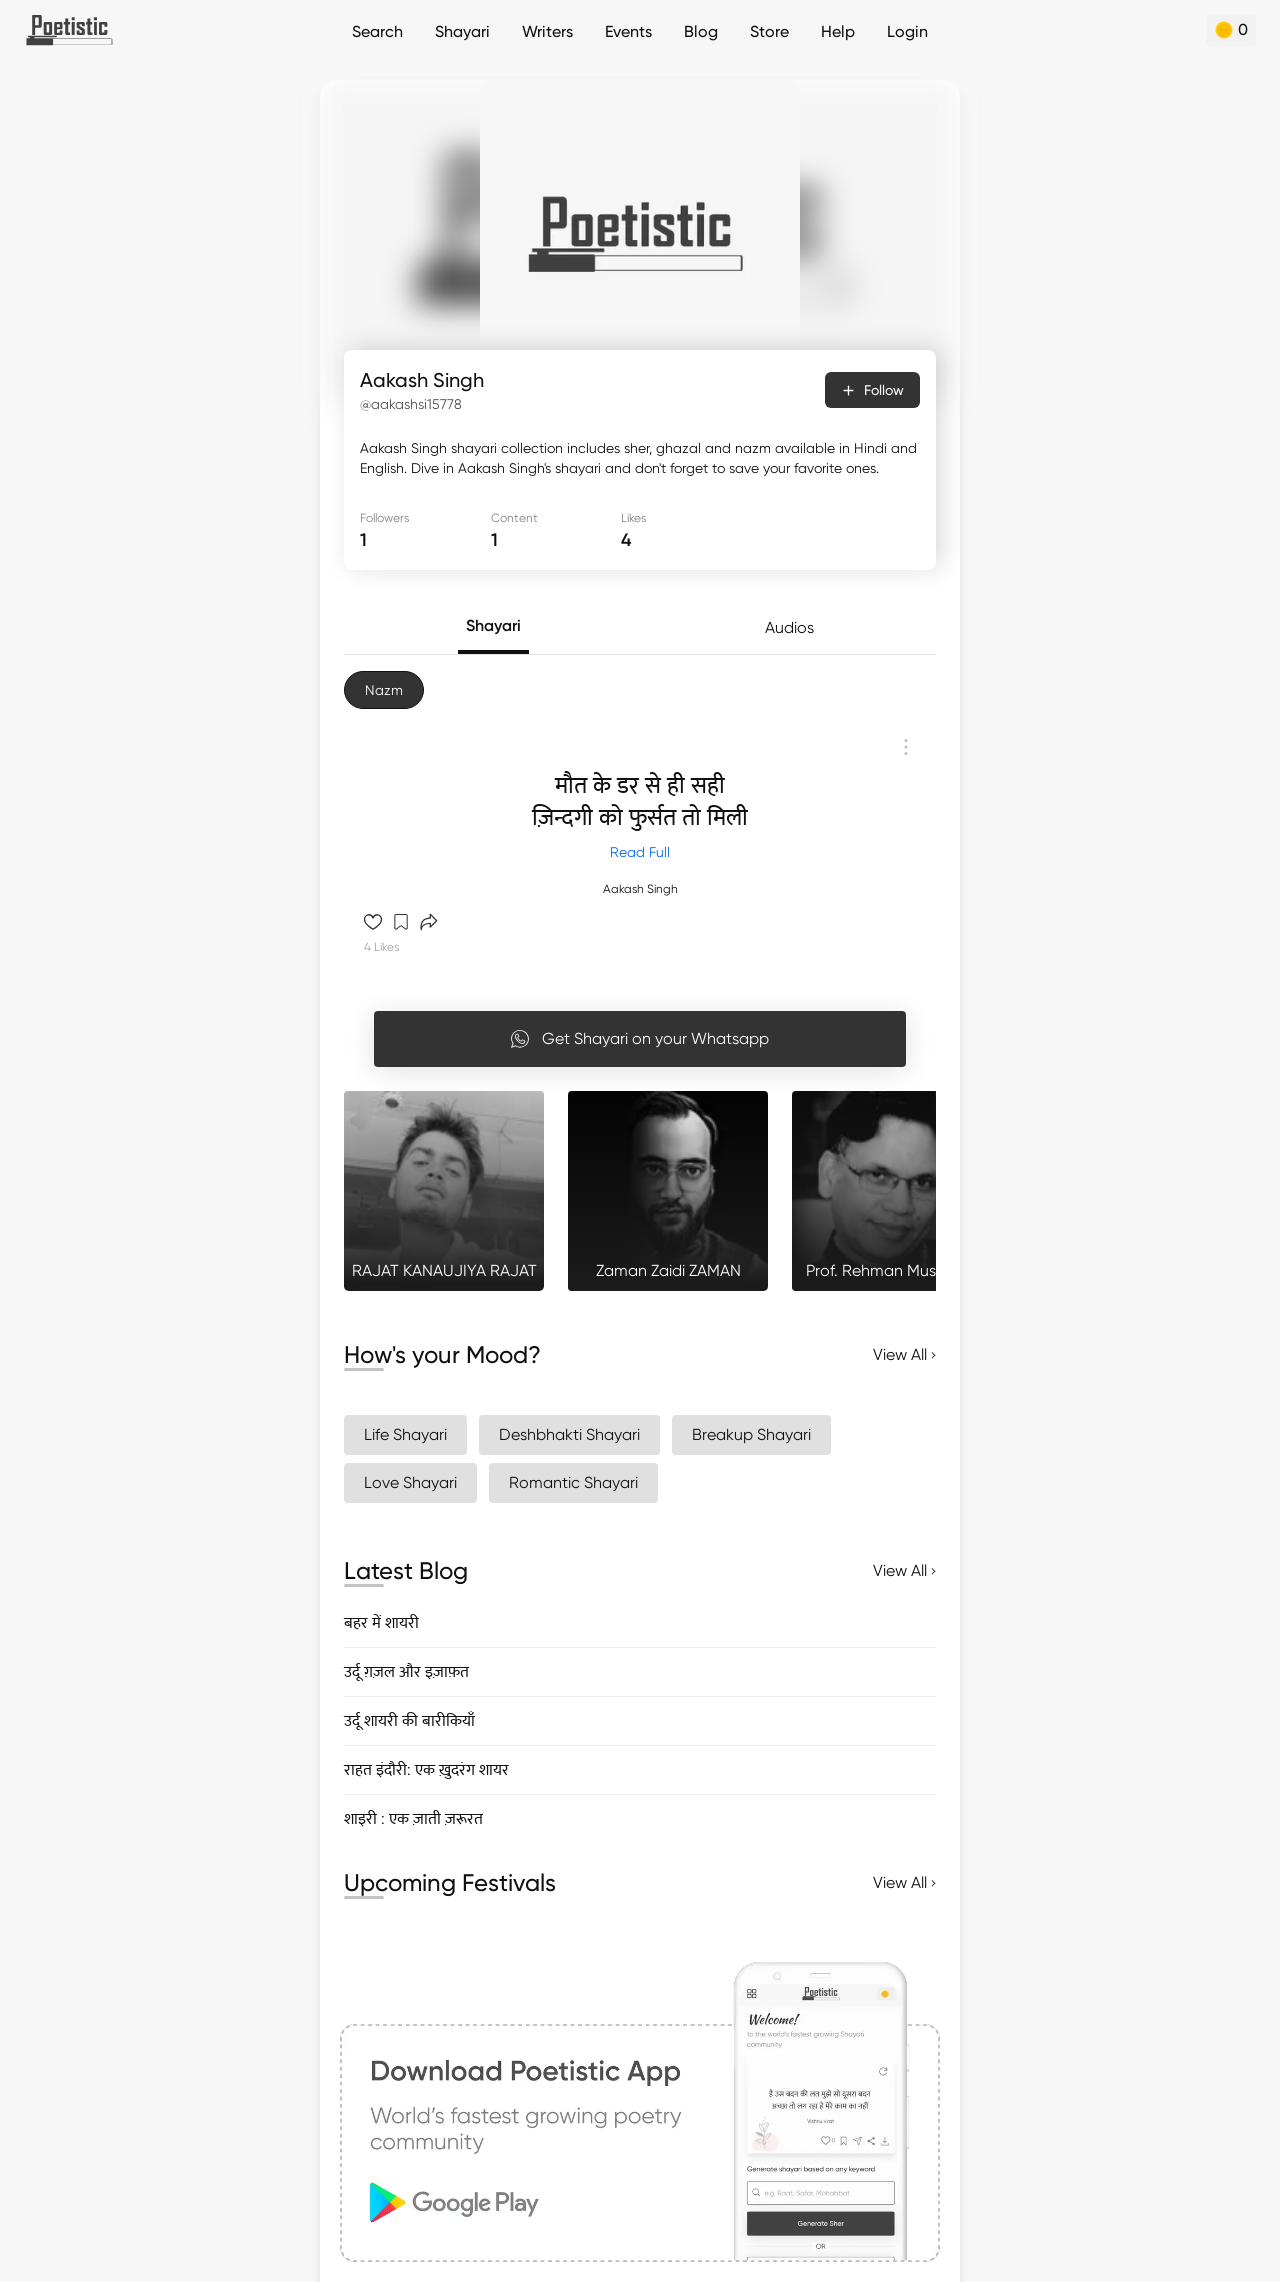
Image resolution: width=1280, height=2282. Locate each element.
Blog (701, 31)
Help (838, 31)
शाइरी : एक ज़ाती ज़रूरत (413, 1818)
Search (377, 31)
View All (904, 1354)
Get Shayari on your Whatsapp (639, 1039)
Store (769, 31)
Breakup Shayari (751, 1434)
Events (628, 31)
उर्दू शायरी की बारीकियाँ (409, 1720)
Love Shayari (410, 1482)
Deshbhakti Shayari (569, 1434)
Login (907, 31)
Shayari (462, 31)
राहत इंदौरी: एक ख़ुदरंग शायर (426, 1769)
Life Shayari (405, 1434)
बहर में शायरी (381, 1622)
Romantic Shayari (573, 1482)
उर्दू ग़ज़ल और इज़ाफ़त (406, 1671)
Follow (872, 390)
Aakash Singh (640, 889)
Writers (547, 31)
